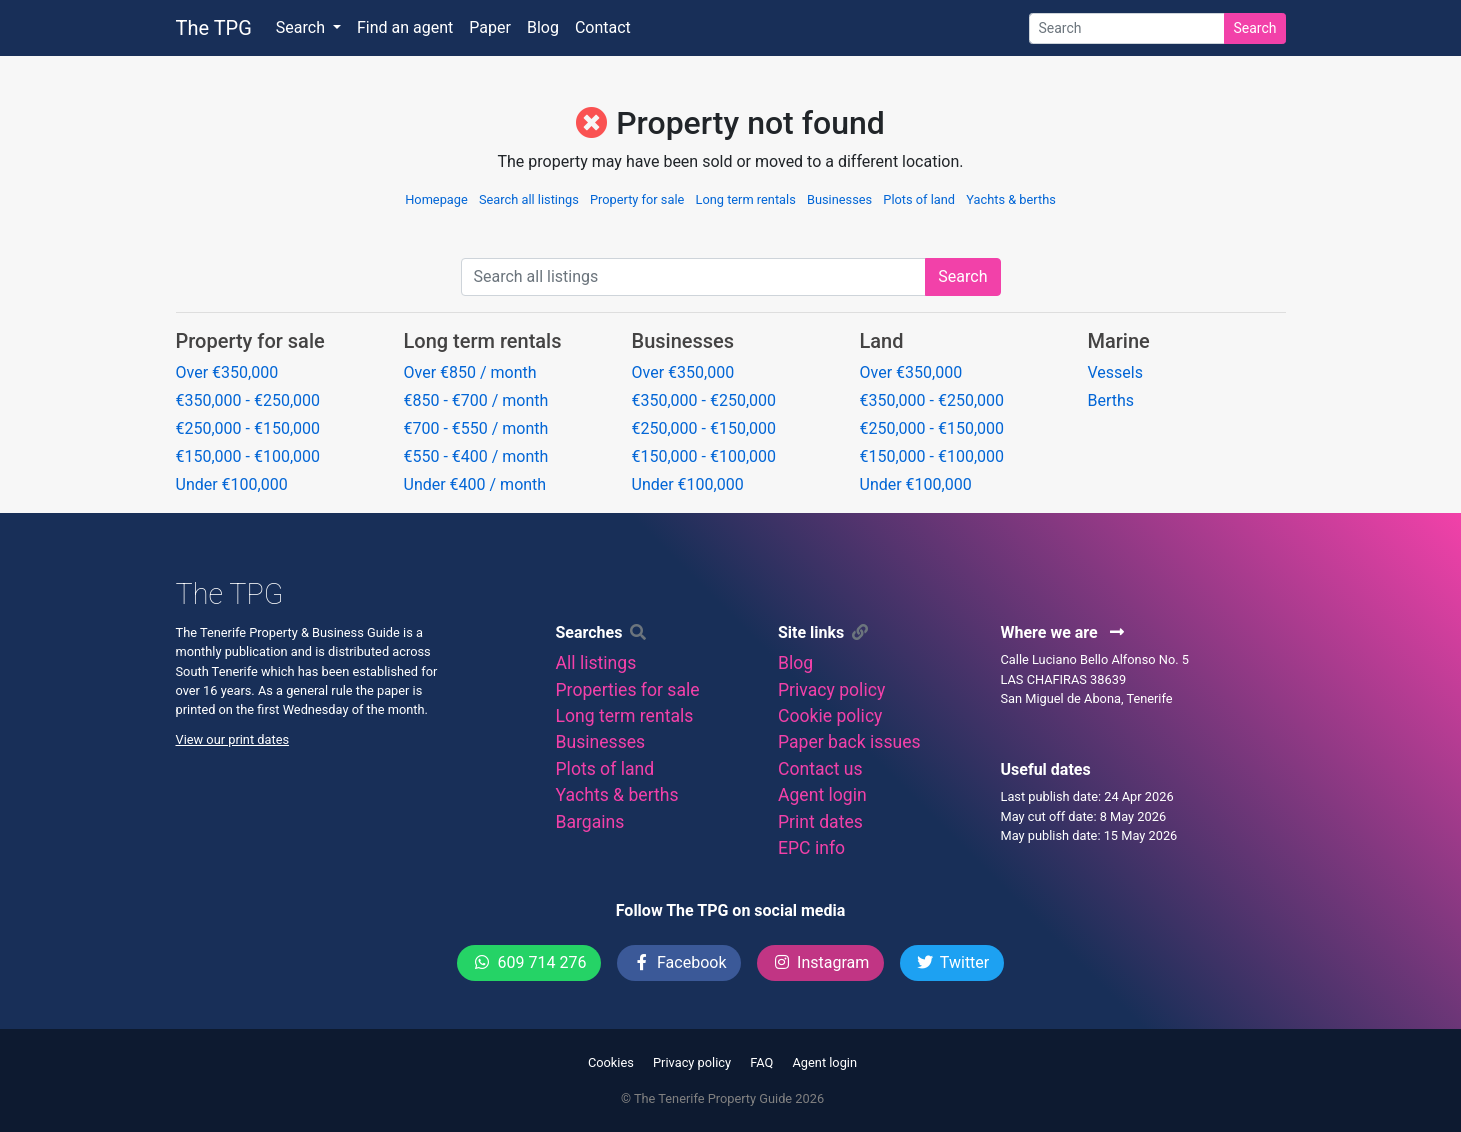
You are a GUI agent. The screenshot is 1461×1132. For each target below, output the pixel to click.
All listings (596, 663)
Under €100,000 (232, 484)
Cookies (611, 1062)
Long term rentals (746, 199)
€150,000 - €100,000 (248, 456)
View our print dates (233, 739)
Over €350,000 (227, 372)
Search (1254, 28)
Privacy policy (831, 690)
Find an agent (405, 27)
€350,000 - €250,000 (248, 400)
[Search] (1127, 28)
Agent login (822, 795)
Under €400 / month (475, 484)
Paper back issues (849, 742)
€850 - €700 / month (476, 400)
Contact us (820, 769)
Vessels (1115, 372)
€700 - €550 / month (476, 428)
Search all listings (529, 199)
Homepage (436, 199)
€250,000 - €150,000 (248, 428)
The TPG (214, 28)
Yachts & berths (1011, 199)
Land (882, 341)
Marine (1119, 341)
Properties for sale (628, 690)
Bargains (590, 822)
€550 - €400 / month (476, 456)
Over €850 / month (470, 372)
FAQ (761, 1062)
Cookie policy (830, 716)
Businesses (839, 199)
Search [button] (302, 27)
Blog (543, 27)
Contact (603, 27)
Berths (1111, 400)
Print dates (820, 822)
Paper (490, 27)
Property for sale (637, 199)
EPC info (811, 848)
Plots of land (919, 199)
